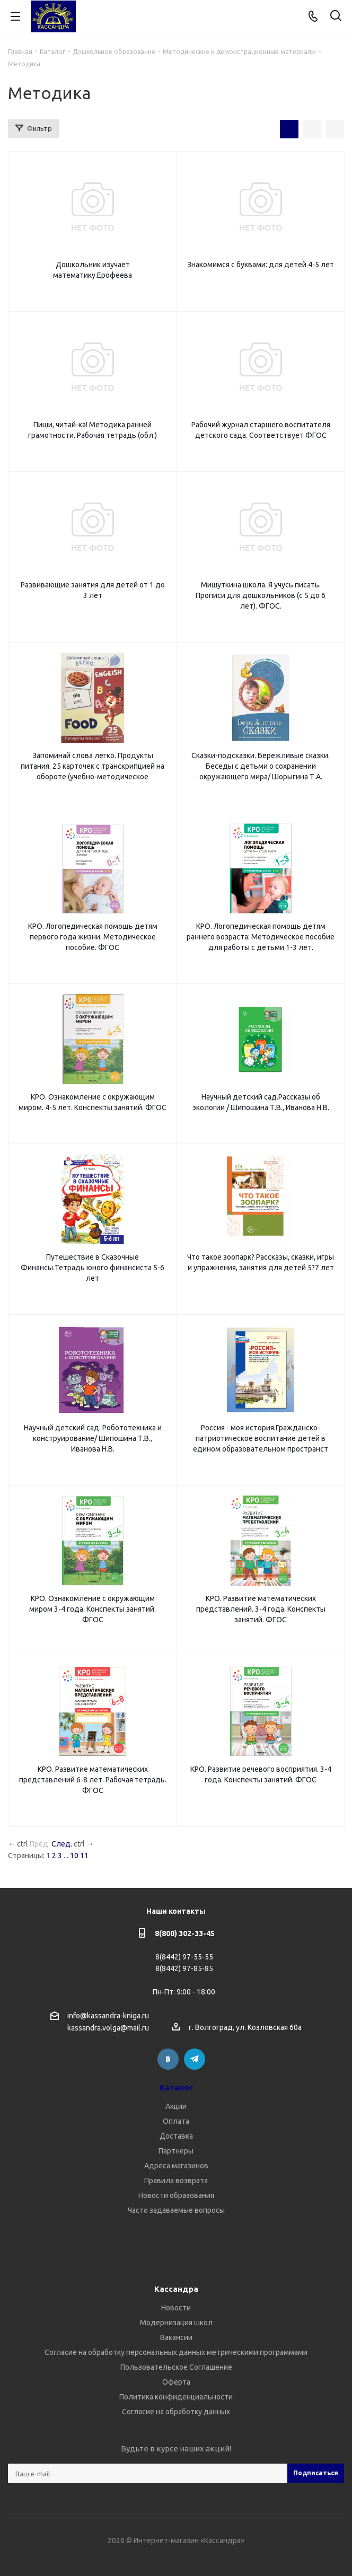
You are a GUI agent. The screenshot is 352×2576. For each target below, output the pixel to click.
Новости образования (176, 2195)
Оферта (176, 2382)
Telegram (194, 2059)
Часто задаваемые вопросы (176, 2210)
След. (61, 1844)
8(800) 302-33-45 (185, 1933)
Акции (176, 2106)
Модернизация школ (176, 2322)
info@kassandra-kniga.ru (108, 2015)
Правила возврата (176, 2180)
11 (84, 1855)
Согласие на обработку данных (176, 2411)
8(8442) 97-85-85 (184, 1968)
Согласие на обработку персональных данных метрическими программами (176, 2352)
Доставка (176, 2136)
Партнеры (176, 2151)
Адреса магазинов (176, 2165)
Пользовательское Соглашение (176, 2367)
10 (74, 1855)
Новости (176, 2308)
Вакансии (176, 2337)
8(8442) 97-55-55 (184, 1957)
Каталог (176, 2087)
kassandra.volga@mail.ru (108, 2028)
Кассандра (176, 2288)
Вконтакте (168, 2059)
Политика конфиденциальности (176, 2397)
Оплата (176, 2121)
